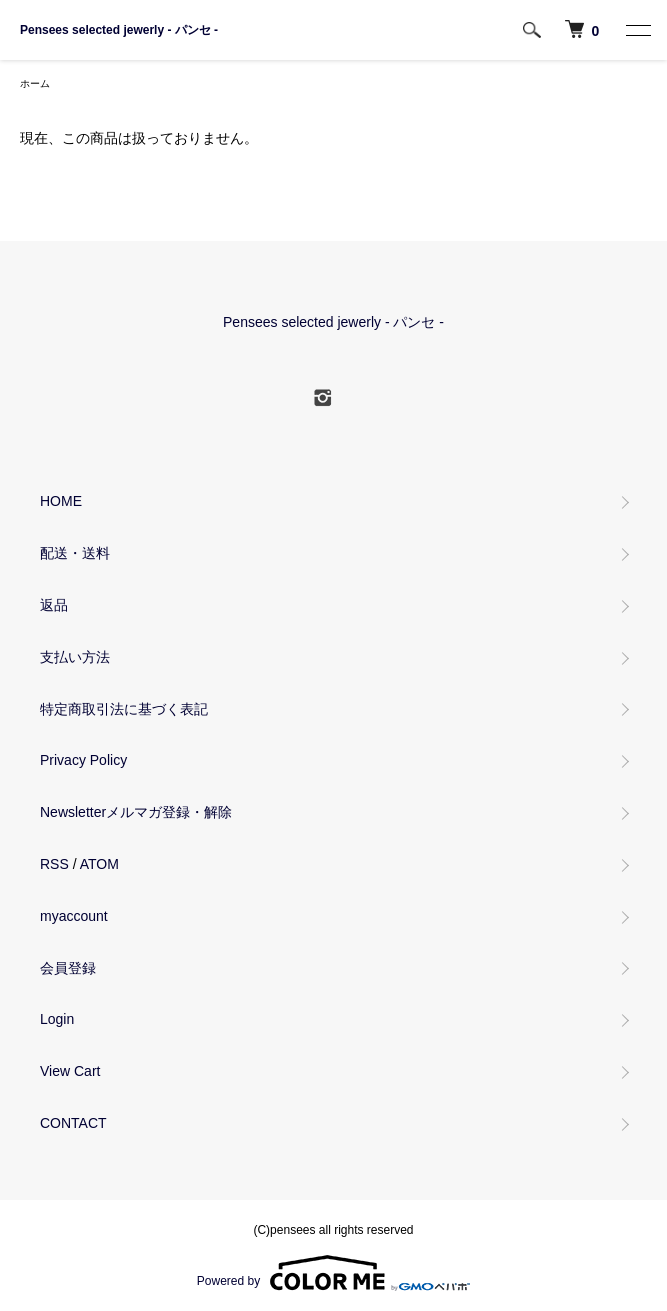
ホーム (35, 83)
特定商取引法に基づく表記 (124, 709)
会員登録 (68, 968)
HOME (61, 501)
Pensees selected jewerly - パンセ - (119, 30)
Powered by (333, 1273)
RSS (54, 864)
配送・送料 (75, 553)
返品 (54, 605)
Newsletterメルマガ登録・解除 (136, 812)
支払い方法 (75, 657)
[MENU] (637, 30)
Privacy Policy (83, 760)
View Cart (70, 1071)
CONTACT (73, 1123)
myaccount (74, 916)
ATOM (99, 864)
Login (57, 1019)
